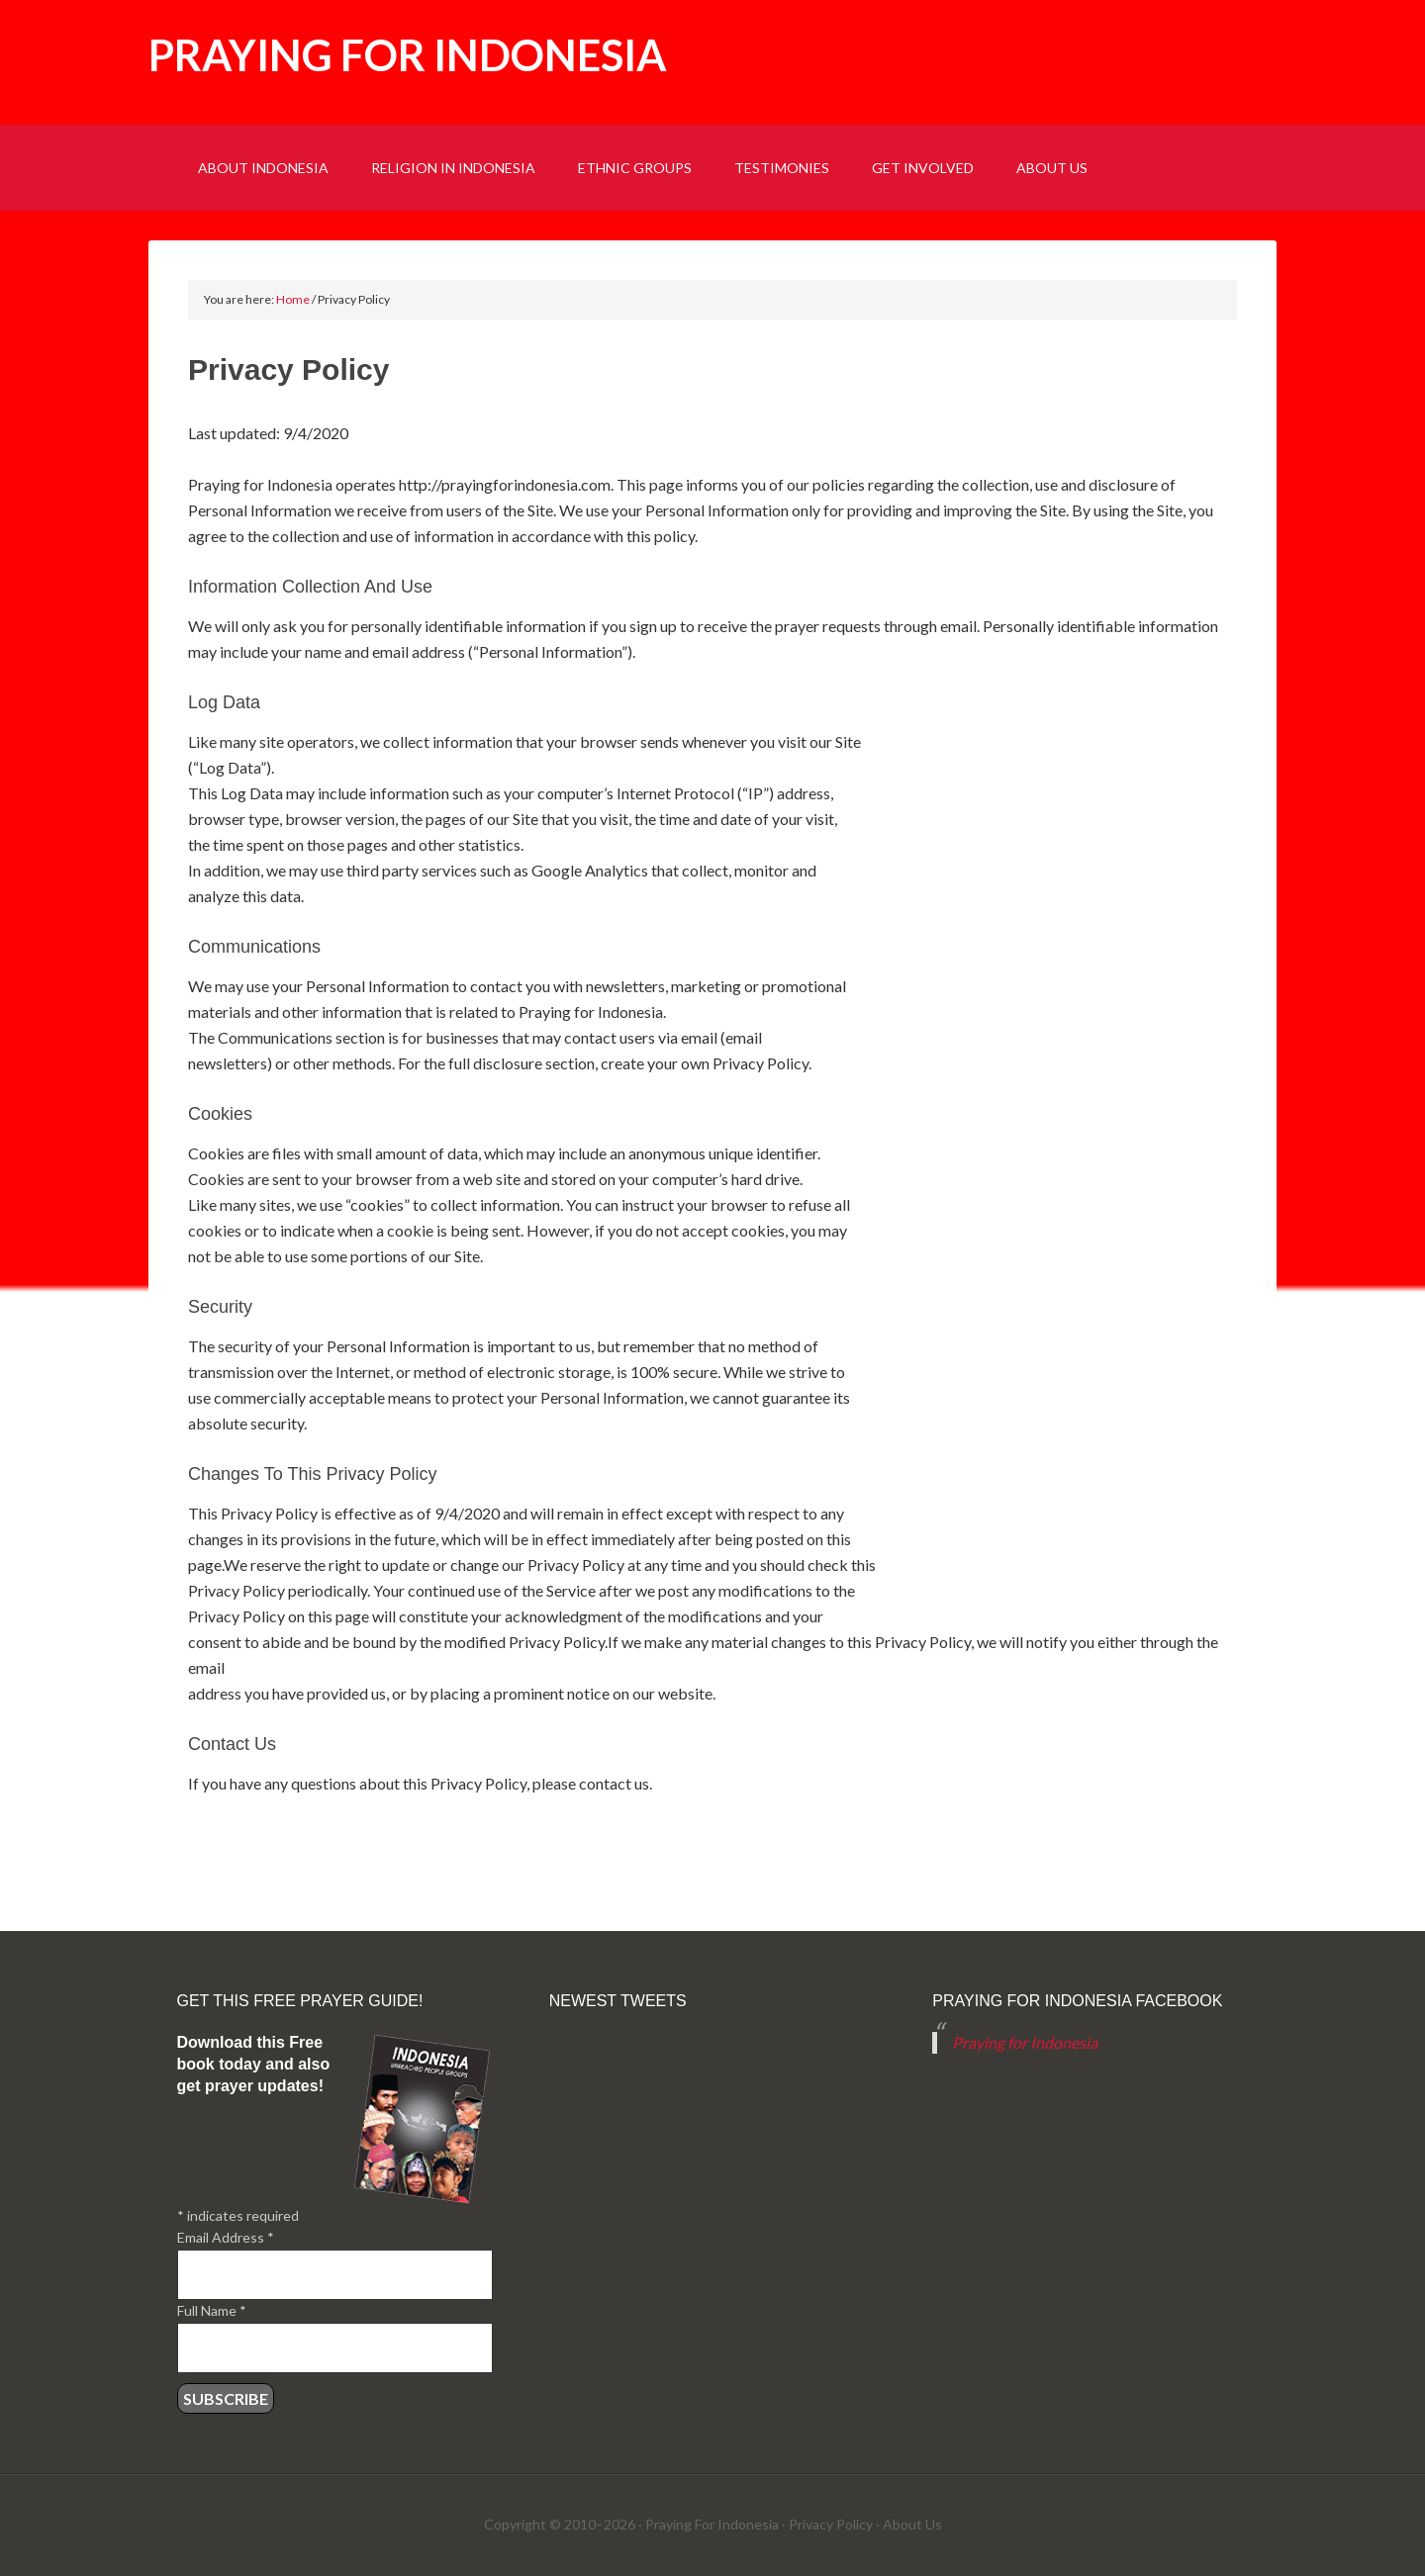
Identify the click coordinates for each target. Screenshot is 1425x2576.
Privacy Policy (831, 2524)
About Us (912, 2524)
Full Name (211, 2310)
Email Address (225, 2237)
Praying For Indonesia (712, 2524)
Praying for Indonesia (407, 55)
